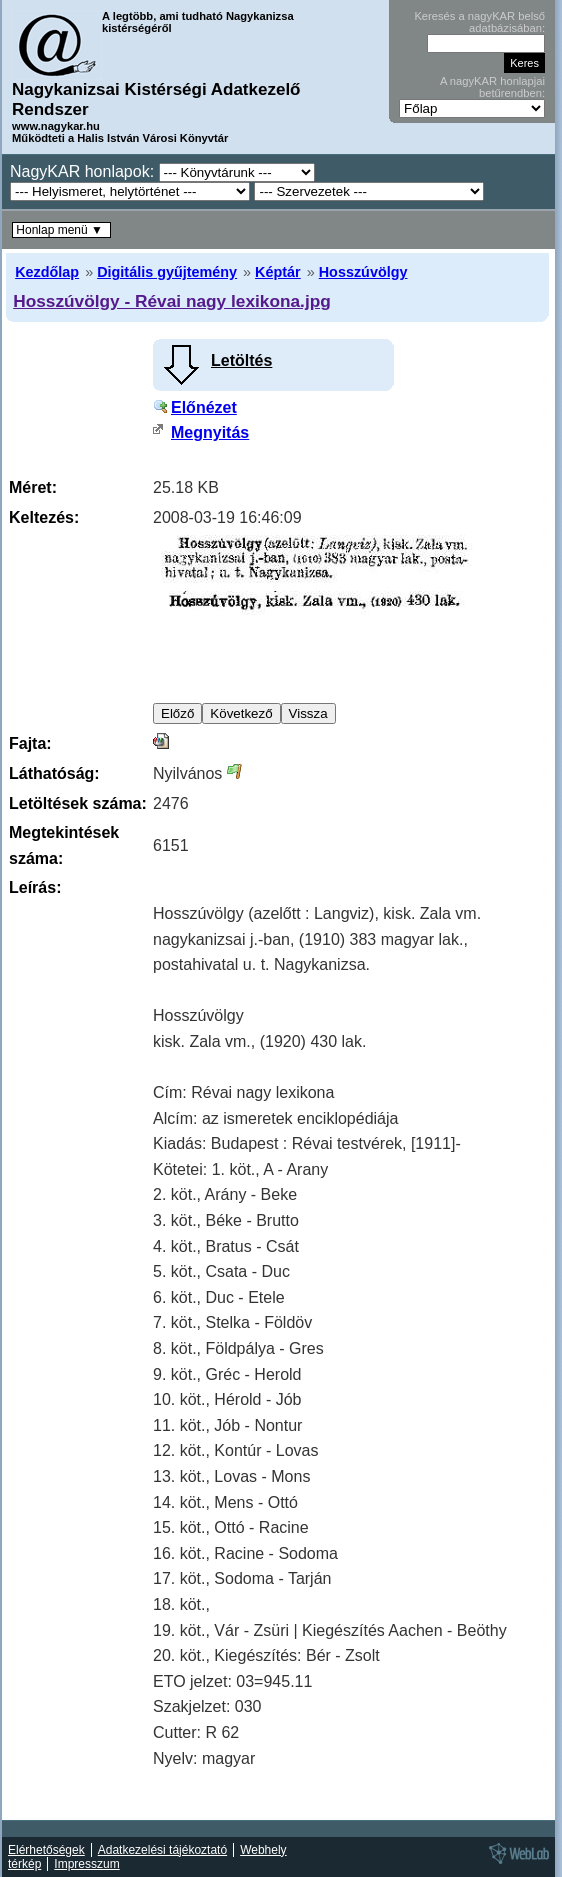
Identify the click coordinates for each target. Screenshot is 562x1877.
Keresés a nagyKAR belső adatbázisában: (479, 22)
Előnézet (204, 407)
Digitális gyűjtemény (167, 272)
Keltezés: (44, 517)
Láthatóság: (54, 773)
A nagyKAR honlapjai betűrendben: (492, 87)
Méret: (33, 487)
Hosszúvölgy (363, 272)
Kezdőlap (47, 272)
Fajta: (30, 743)
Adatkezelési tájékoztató (162, 1850)
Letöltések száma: (78, 803)
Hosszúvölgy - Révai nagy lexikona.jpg (172, 301)
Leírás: (35, 887)
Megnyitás (210, 432)
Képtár (278, 272)
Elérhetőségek (46, 1850)
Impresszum (86, 1864)
